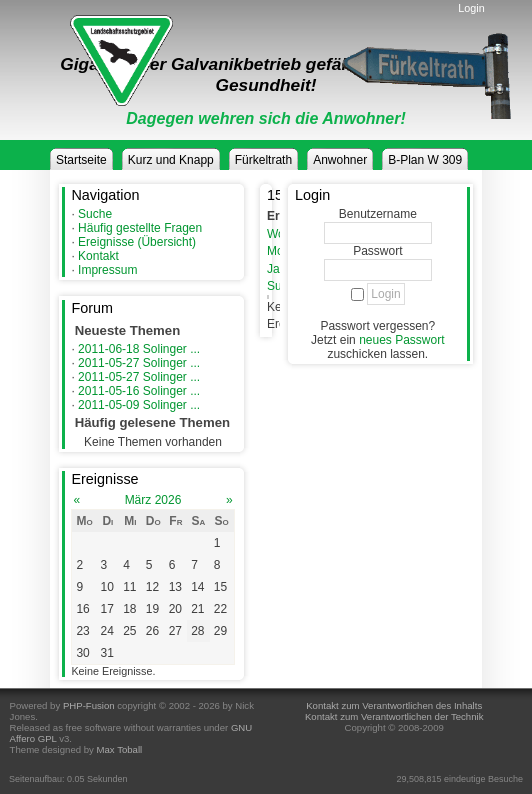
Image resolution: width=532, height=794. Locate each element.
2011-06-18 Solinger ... (139, 349)
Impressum (107, 270)
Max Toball (120, 749)
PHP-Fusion (89, 705)
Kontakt (98, 256)
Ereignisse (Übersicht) (137, 242)
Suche (95, 214)
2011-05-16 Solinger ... (139, 391)
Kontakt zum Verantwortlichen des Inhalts (394, 705)
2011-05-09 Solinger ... (139, 405)
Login (471, 8)
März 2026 (153, 500)
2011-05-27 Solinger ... (139, 363)
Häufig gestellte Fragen (140, 228)
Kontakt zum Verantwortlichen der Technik (394, 716)
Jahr (278, 269)
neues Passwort (401, 340)
